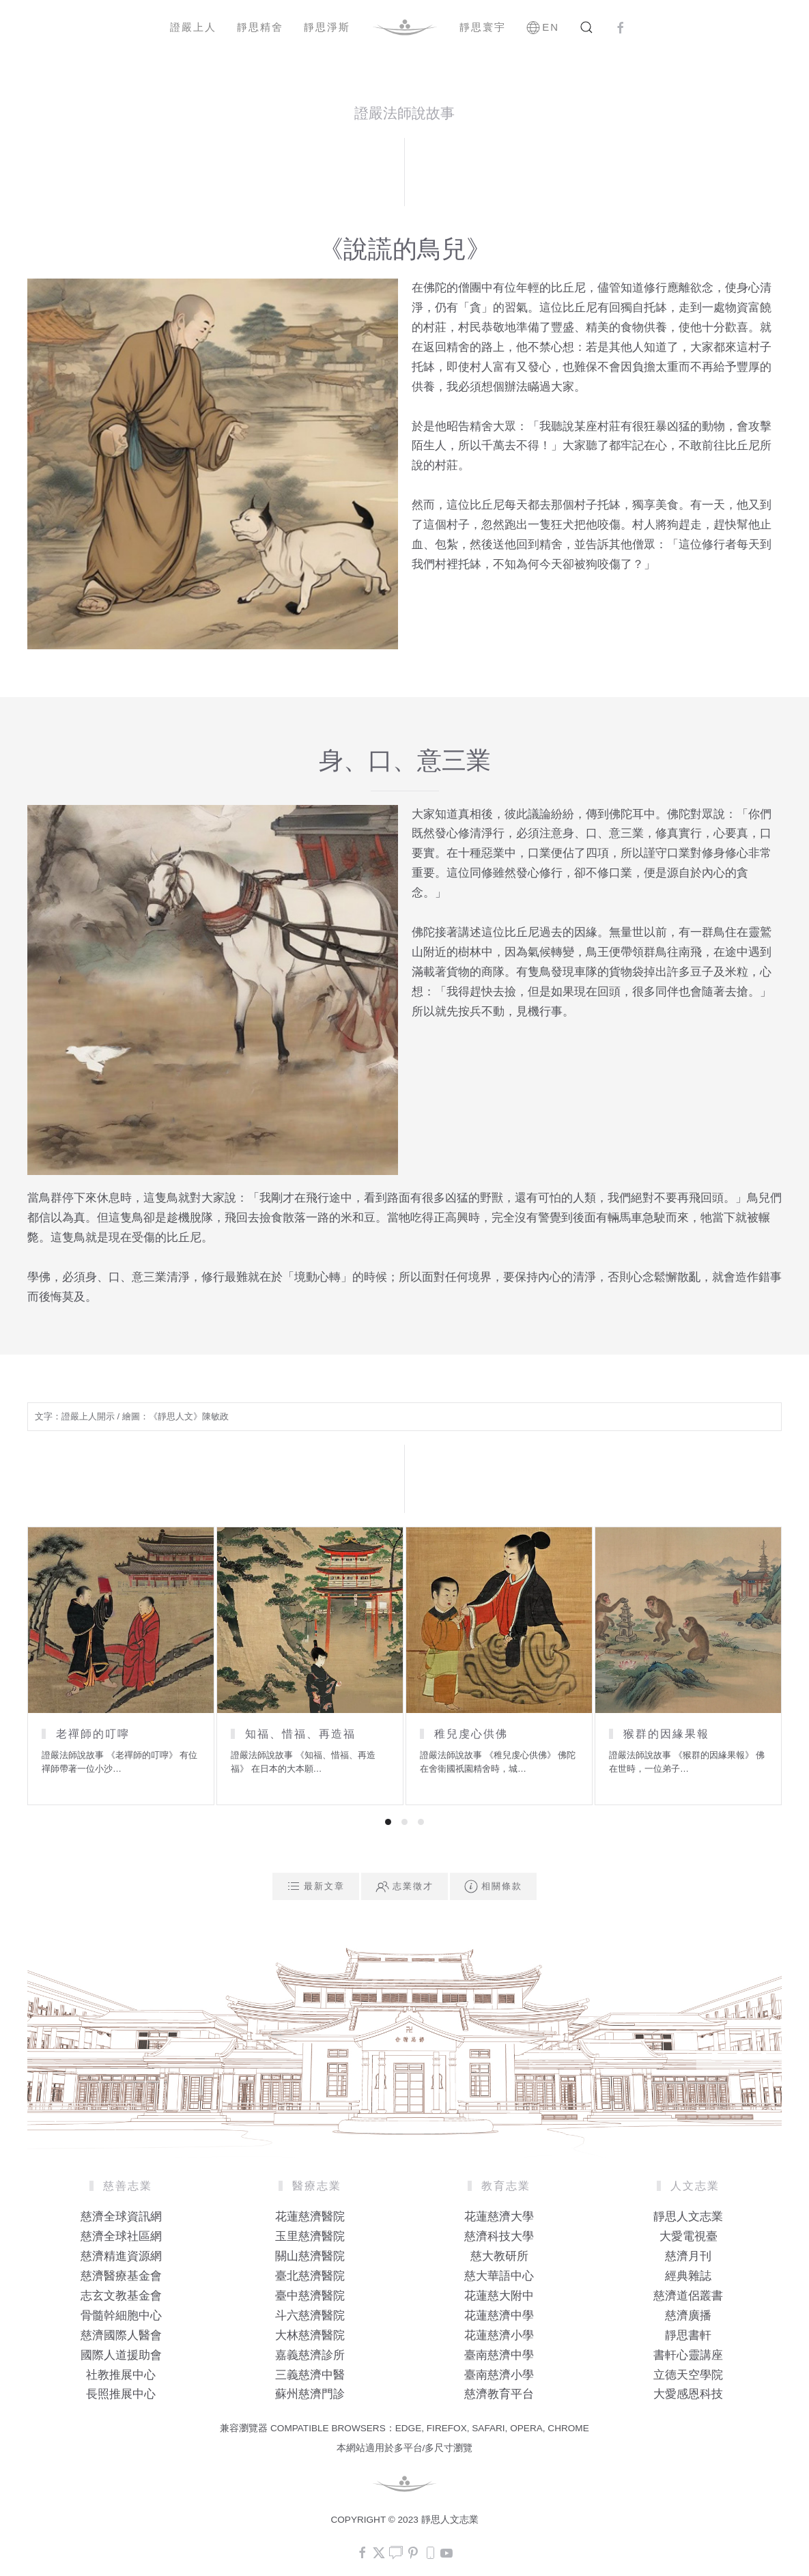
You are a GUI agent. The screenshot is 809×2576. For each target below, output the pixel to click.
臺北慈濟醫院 (310, 2275)
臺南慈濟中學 (499, 2355)
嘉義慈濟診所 (310, 2355)
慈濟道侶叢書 (688, 2295)
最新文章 (316, 1886)
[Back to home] (405, 27)
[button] (586, 27)
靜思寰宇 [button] (482, 27)
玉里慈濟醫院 (310, 2236)
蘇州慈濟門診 (310, 2394)
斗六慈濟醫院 (310, 2315)
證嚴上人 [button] (193, 27)
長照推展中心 (121, 2394)
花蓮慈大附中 (499, 2295)
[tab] (388, 1822)
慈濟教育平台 (499, 2394)
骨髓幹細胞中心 (121, 2315)
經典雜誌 (688, 2275)
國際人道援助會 (121, 2355)
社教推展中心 (121, 2374)
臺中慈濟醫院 (310, 2295)
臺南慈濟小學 (499, 2374)
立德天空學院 (688, 2374)
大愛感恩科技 (688, 2394)
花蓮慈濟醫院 (310, 2216)
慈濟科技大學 (499, 2236)
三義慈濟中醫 (310, 2374)
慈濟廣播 (688, 2315)
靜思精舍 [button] (260, 27)
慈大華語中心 (499, 2275)
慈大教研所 (499, 2256)
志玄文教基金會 (121, 2295)
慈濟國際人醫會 (121, 2335)
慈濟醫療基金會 (121, 2275)
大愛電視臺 (688, 2236)
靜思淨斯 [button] (327, 27)
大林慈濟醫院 (310, 2335)
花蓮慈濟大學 (499, 2216)
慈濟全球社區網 (121, 2236)
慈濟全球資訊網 (121, 2216)
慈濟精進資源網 (121, 2256)
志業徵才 (404, 1886)
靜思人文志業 (688, 2216)
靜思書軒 (688, 2335)
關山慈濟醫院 (310, 2256)
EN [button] (543, 27)
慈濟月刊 (688, 2256)
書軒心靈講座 (688, 2355)
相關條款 (493, 1886)
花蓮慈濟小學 (499, 2335)
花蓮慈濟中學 (499, 2315)
